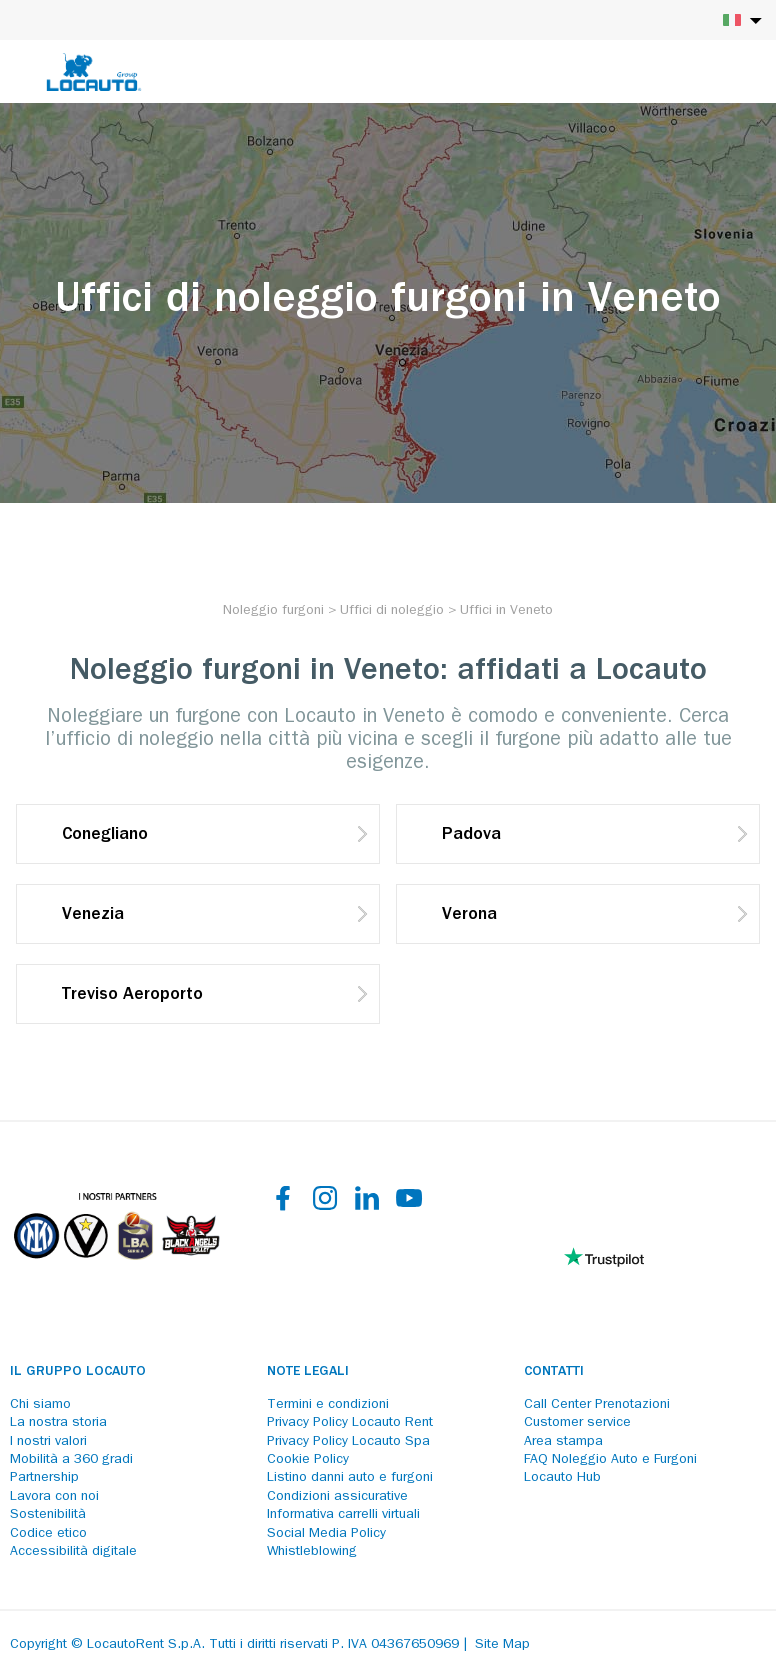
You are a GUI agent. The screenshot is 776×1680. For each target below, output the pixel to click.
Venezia (93, 916)
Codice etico (48, 1534)
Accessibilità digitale (73, 1552)
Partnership (44, 1478)
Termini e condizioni (328, 1405)
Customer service (577, 1423)
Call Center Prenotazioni (597, 1405)
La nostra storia (58, 1423)
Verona (469, 916)
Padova (471, 836)
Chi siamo (40, 1405)
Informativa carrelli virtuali (343, 1515)
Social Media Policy (326, 1534)
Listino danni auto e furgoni (350, 1478)
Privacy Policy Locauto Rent (350, 1423)
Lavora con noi (54, 1497)
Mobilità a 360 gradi (71, 1460)
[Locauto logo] (94, 72)
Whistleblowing (312, 1552)
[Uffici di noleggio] (392, 611)
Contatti (554, 1372)
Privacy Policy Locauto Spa (348, 1442)
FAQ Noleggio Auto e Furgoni (610, 1460)
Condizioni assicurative (337, 1497)
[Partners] (116, 1273)
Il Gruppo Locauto (78, 1372)
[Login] (691, 72)
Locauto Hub (562, 1478)
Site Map (502, 1645)
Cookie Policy (308, 1460)
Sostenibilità (48, 1515)
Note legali (308, 1372)
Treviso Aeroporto (132, 996)
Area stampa (563, 1442)
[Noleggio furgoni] (273, 611)
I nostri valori (48, 1442)
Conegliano (105, 836)
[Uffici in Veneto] (506, 611)
